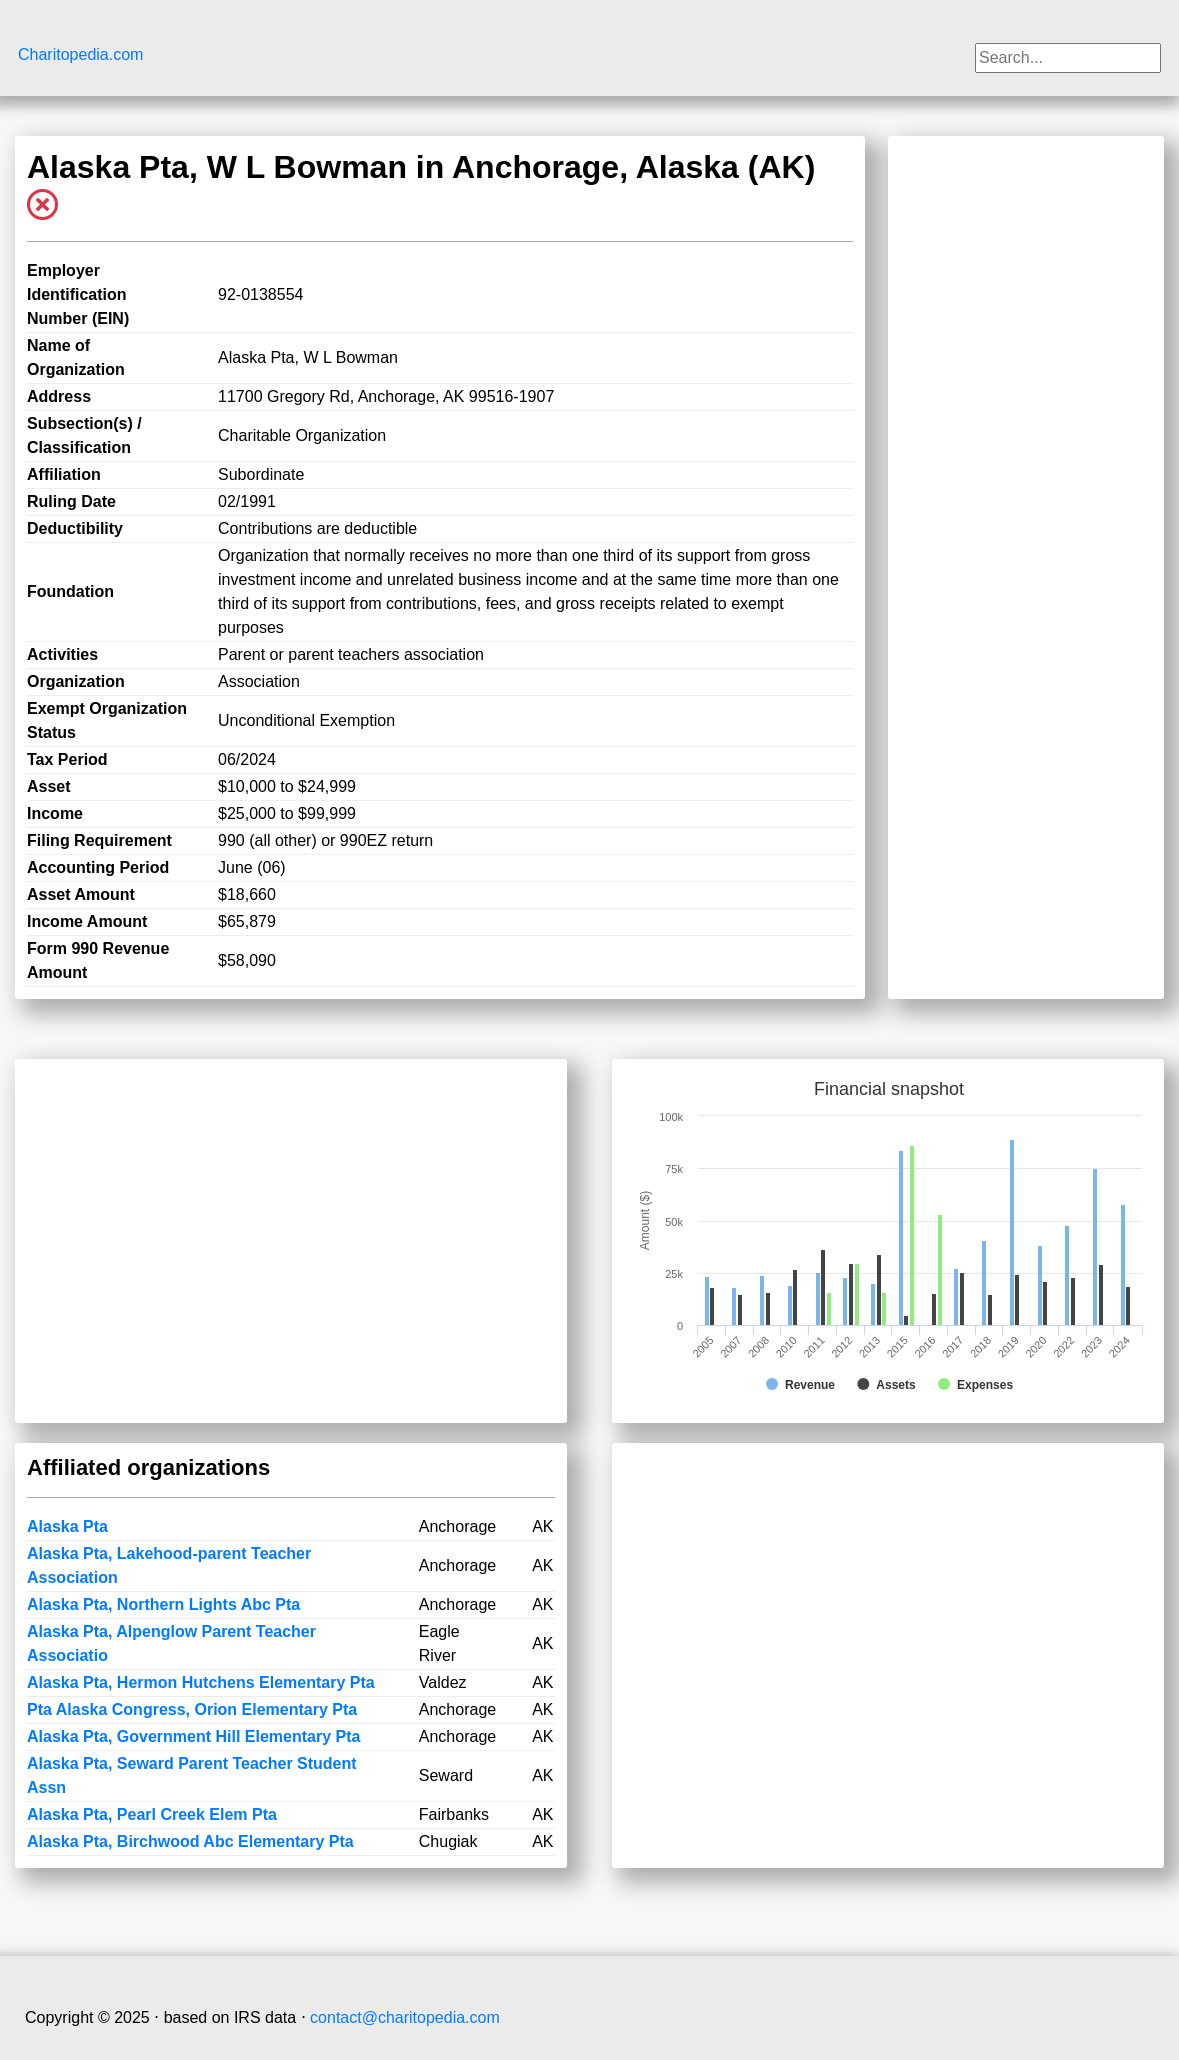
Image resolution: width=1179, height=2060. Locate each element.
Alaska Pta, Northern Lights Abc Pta (163, 1604)
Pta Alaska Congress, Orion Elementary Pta (192, 1709)
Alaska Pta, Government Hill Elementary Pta (193, 1736)
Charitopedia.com (80, 54)
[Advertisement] (1026, 448)
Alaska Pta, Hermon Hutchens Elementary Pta (201, 1682)
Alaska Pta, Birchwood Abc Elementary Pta (190, 1841)
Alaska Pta (67, 1526)
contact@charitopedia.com (405, 2017)
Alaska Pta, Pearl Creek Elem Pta (152, 1814)
